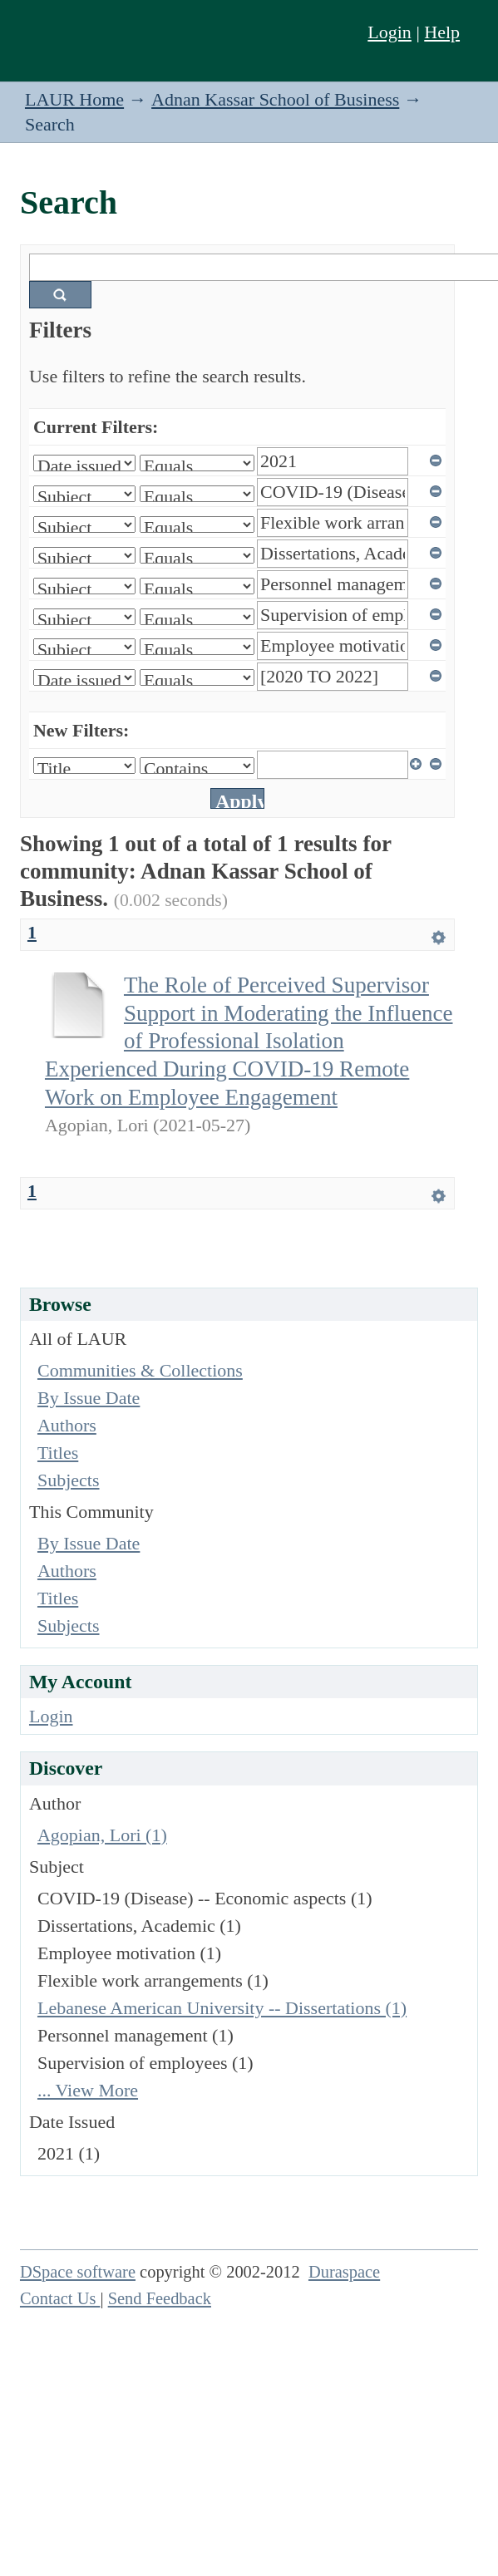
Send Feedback (159, 2298)
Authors (66, 1425)
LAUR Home (74, 99)
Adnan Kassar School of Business (275, 99)
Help (442, 32)
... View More (87, 2090)
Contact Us (60, 2298)
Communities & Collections (140, 1370)
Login (389, 32)
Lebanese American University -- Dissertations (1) (222, 2007)
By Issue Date (88, 1397)
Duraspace (344, 2272)
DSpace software (78, 2272)
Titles (57, 1452)
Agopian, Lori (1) (102, 1835)
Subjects (68, 1480)
